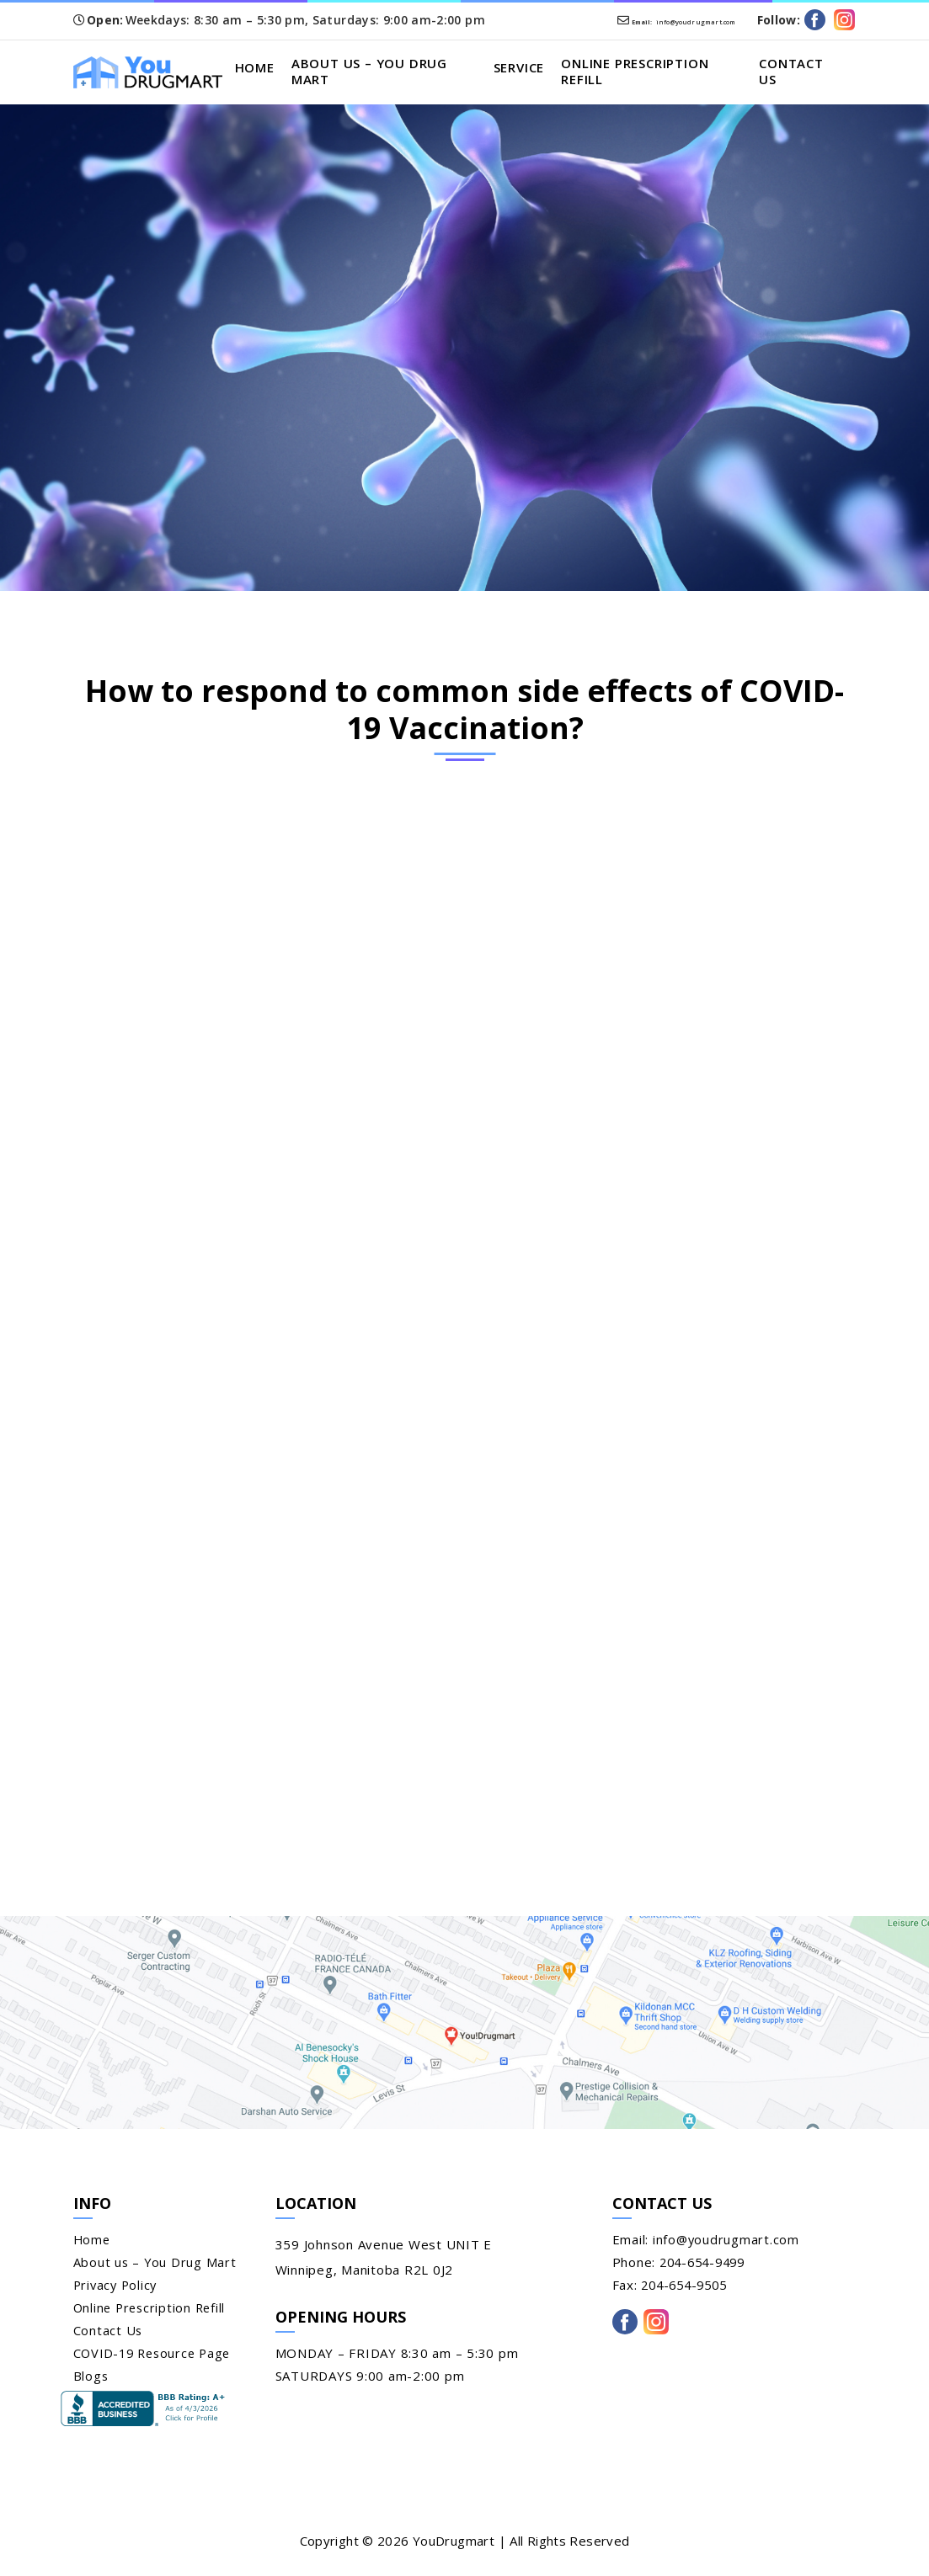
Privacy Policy (117, 2288)
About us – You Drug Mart (389, 73)
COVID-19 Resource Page (156, 2356)
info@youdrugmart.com (632, 20)
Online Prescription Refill (646, 73)
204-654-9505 (687, 2288)
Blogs (91, 2379)
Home (274, 69)
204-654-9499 (706, 2265)
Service (531, 69)
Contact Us (794, 73)
